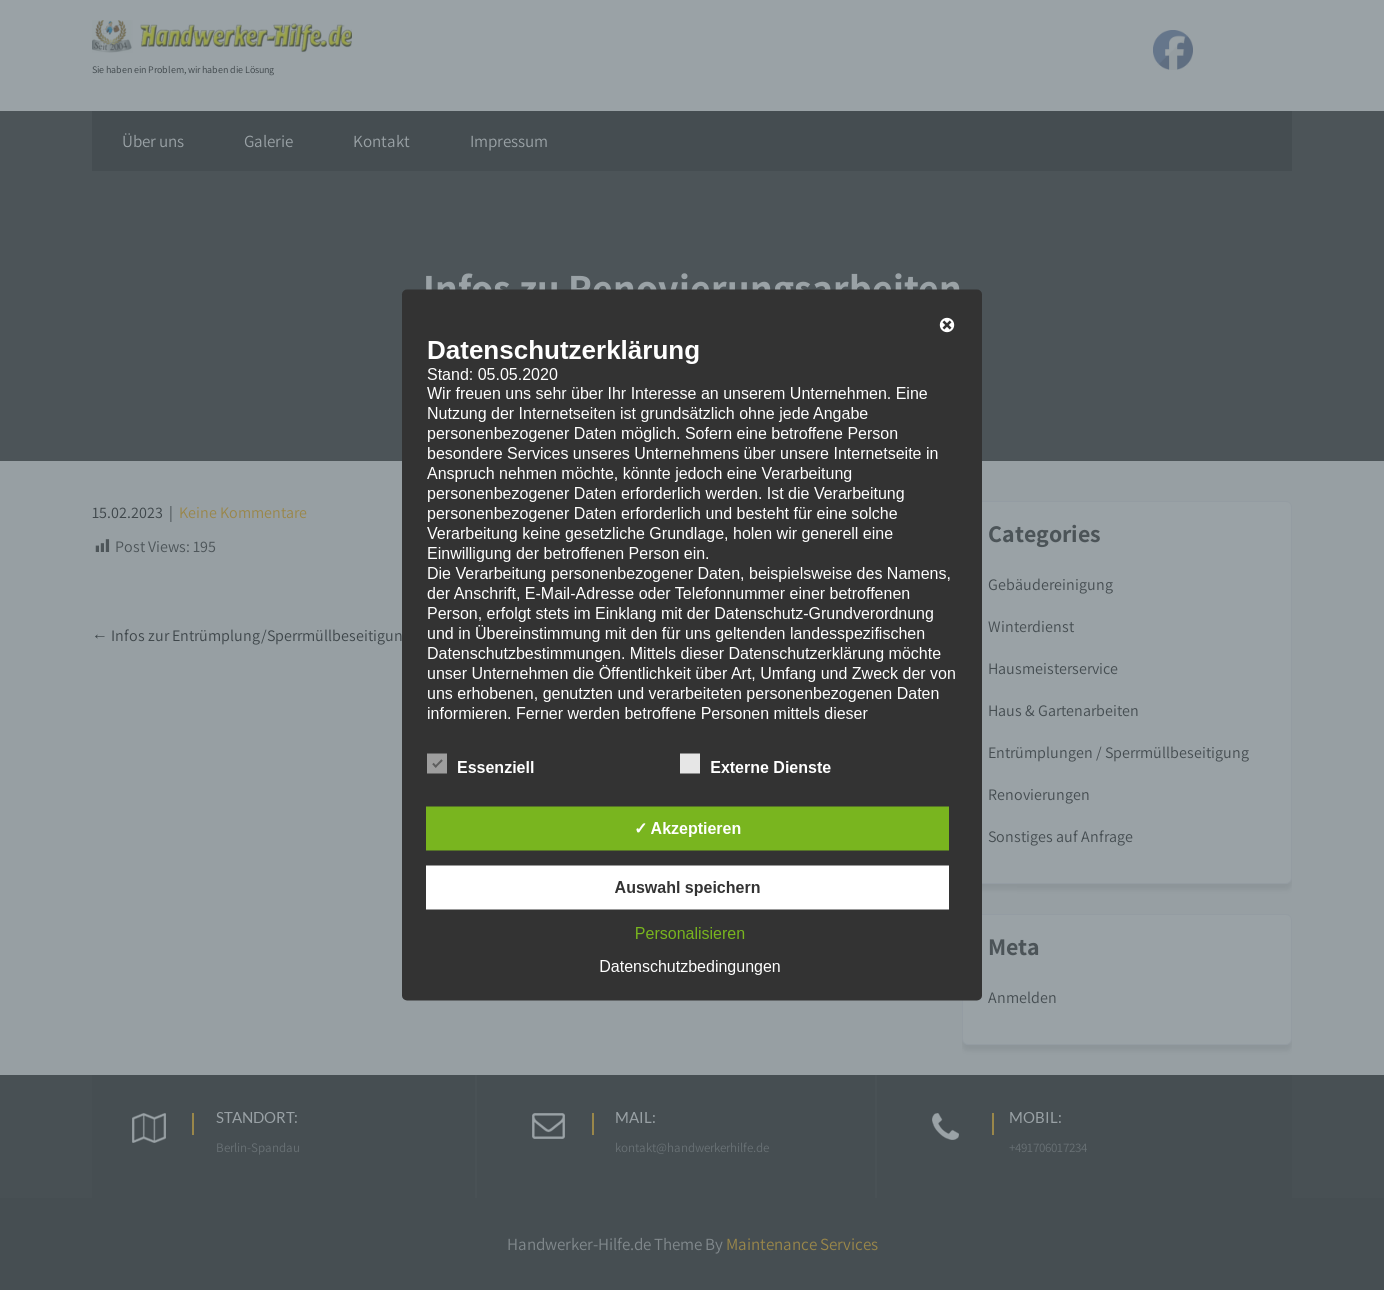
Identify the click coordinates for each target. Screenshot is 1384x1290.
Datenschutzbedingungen (689, 966)
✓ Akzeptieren (688, 828)
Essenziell (480, 764)
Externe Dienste (755, 764)
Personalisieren (690, 933)
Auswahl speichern (688, 887)
